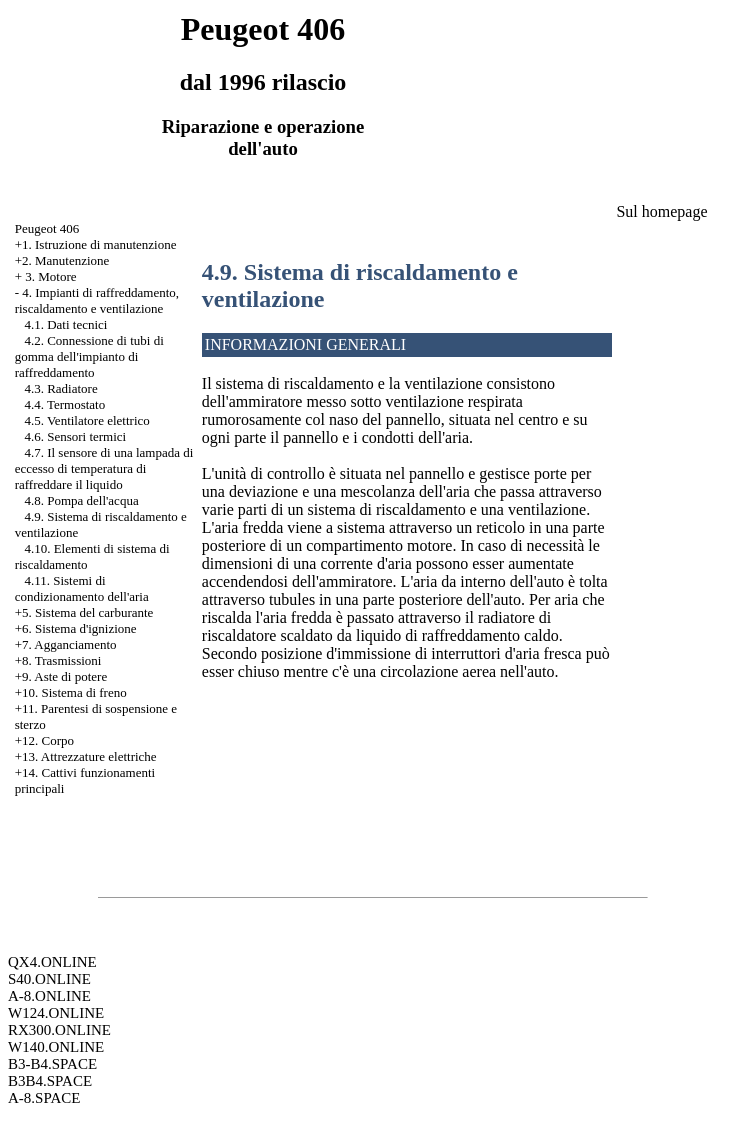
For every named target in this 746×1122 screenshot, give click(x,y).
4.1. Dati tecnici (65, 324)
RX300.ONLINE (59, 1030)
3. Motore (50, 276)
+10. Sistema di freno (71, 692)
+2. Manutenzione (62, 260)
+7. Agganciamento (66, 644)
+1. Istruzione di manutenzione (96, 244)
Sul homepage (661, 211)
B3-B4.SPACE (52, 1064)
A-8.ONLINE (49, 996)
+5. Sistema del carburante (84, 612)
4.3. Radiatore (60, 388)
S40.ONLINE (49, 979)
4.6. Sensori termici (75, 436)
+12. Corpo (44, 740)
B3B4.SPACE (50, 1081)
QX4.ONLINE (52, 962)
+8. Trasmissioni (58, 660)
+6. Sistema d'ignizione (76, 628)
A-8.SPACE (44, 1098)
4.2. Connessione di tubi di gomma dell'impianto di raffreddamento (89, 356)
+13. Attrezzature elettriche (86, 756)
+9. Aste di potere (61, 676)
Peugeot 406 (47, 228)
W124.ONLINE (56, 1013)
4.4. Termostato (64, 404)
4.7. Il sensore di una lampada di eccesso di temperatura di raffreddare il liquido (104, 468)
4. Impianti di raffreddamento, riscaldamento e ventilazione (97, 300)
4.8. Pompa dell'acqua (81, 500)
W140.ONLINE (56, 1047)
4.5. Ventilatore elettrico (86, 420)
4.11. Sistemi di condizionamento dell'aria (82, 588)
